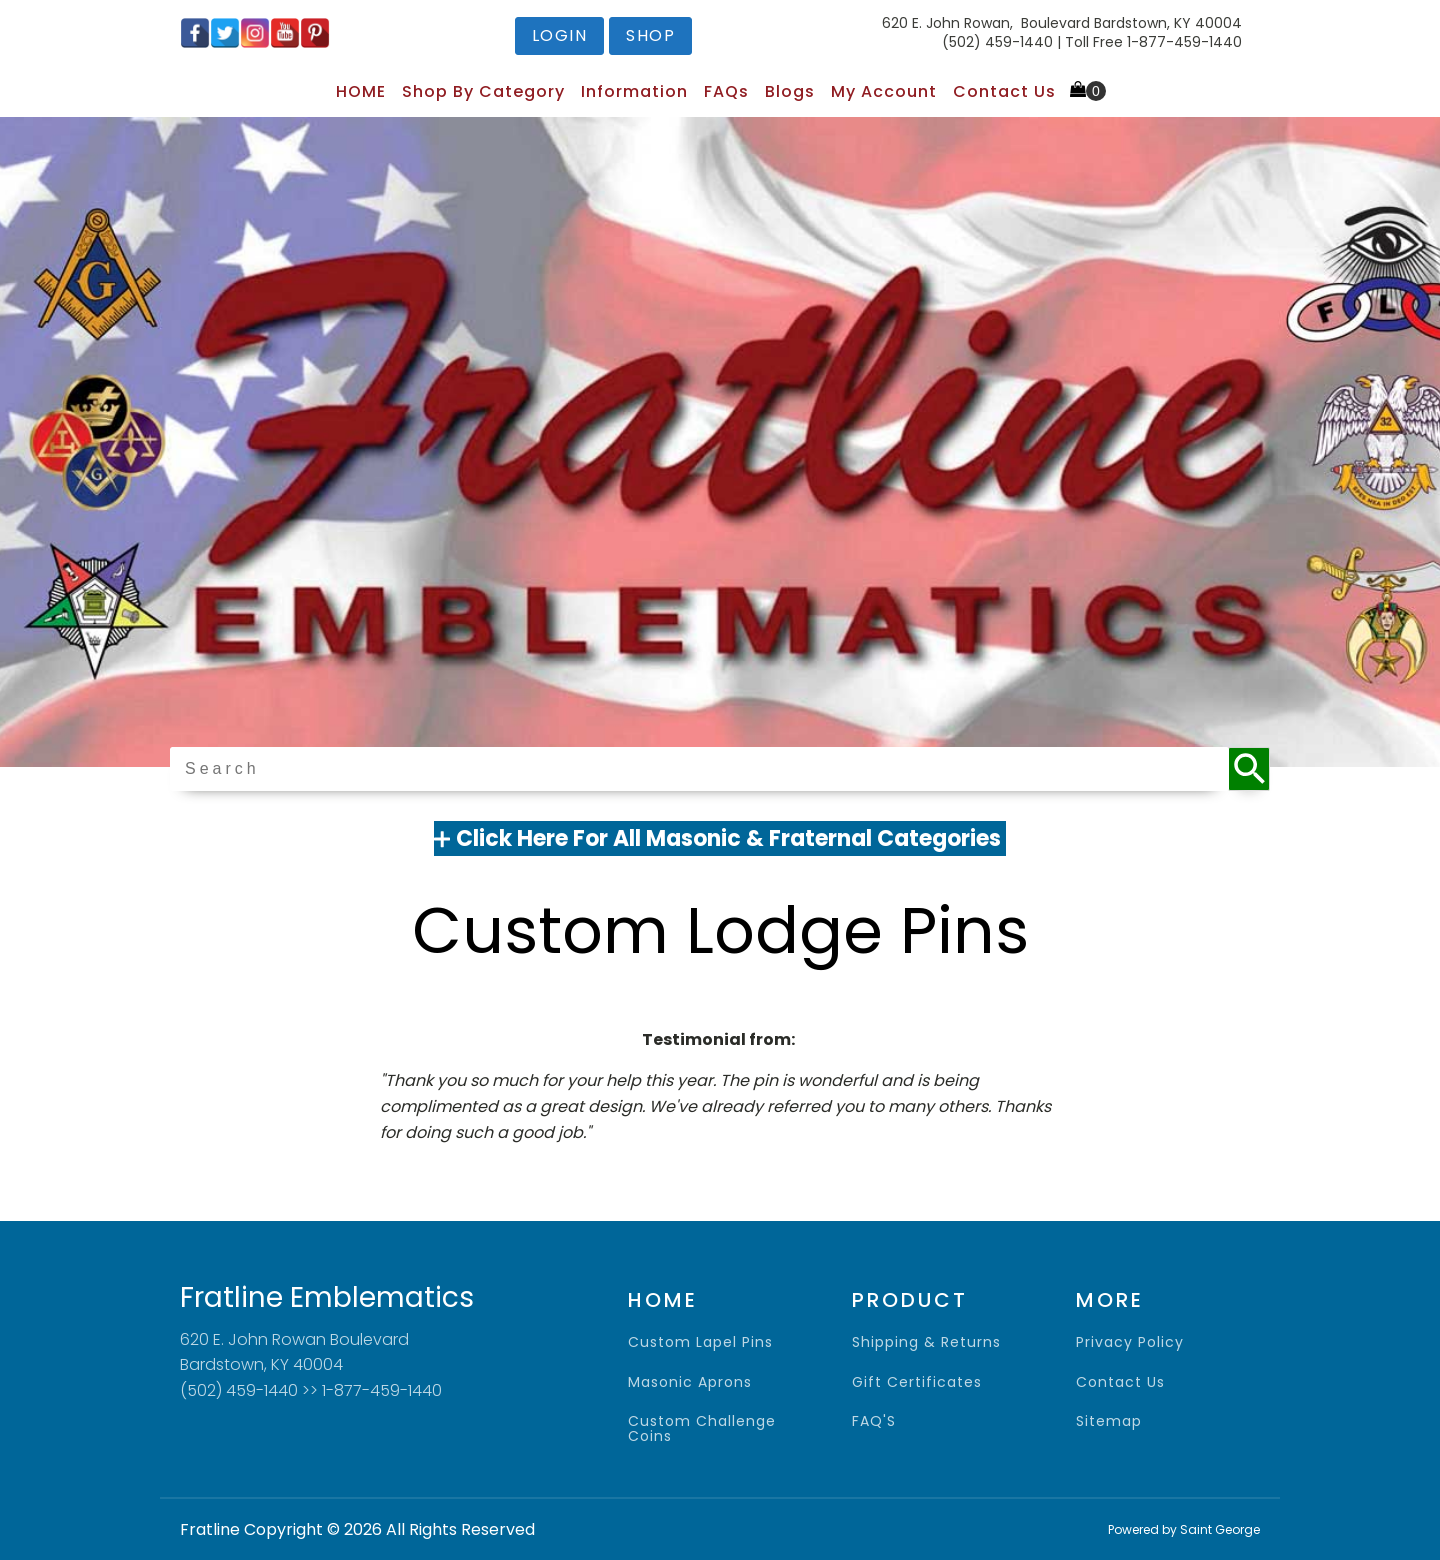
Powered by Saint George (1184, 1529)
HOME (361, 91)
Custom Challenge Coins (702, 1429)
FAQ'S (874, 1421)
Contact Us (1004, 91)
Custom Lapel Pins (700, 1342)
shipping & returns (926, 1342)
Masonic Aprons (690, 1382)
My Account (884, 91)
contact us (1120, 1382)
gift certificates (917, 1382)
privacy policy (1130, 1342)
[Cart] (1088, 91)
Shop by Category (483, 91)
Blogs (790, 91)
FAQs (726, 91)
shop (650, 35)
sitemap (1109, 1421)
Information (634, 91)
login (560, 35)
